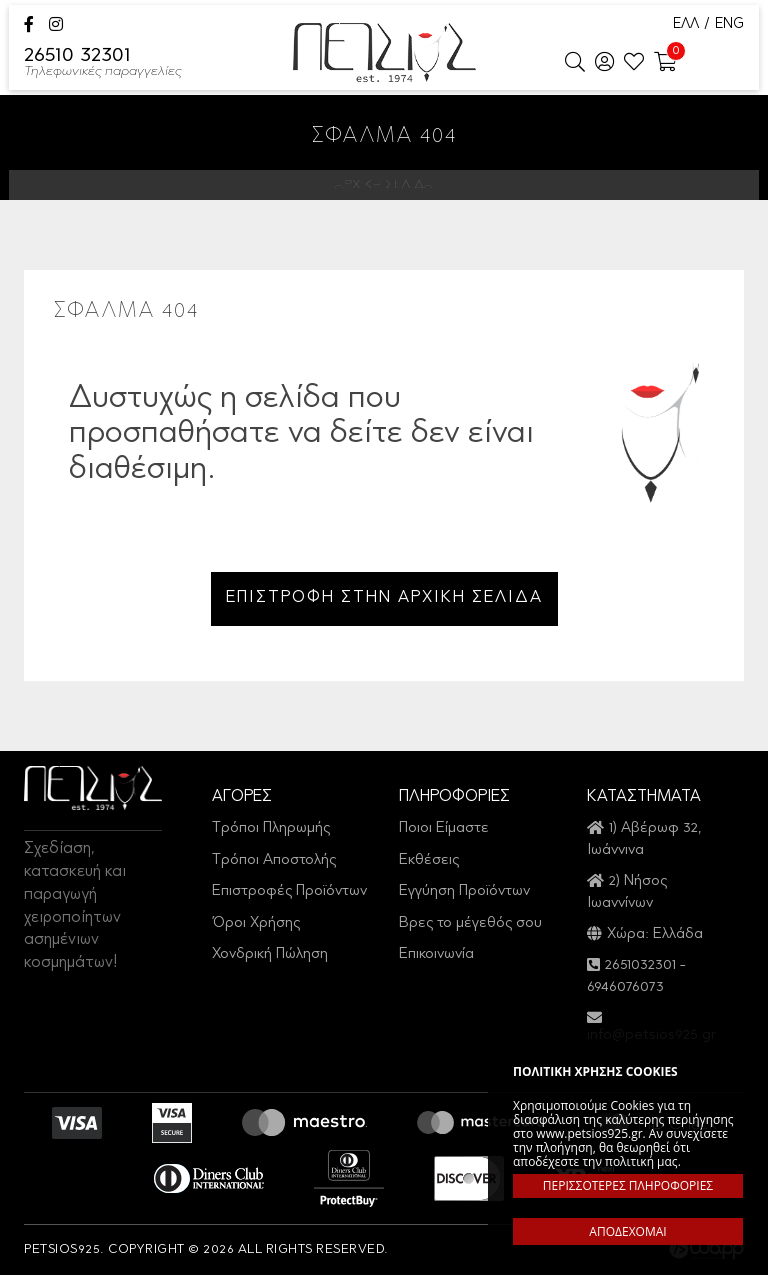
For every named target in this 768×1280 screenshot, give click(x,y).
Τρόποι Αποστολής (274, 865)
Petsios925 (384, 52)
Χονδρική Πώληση (270, 959)
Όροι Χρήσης (256, 928)
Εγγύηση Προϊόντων (464, 896)
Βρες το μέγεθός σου (470, 928)
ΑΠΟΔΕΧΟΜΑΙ (627, 1231)
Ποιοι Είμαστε (444, 833)
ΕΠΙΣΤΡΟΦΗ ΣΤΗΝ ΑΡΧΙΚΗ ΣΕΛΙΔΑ (384, 601)
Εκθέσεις (429, 865)
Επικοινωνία (436, 959)
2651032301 (640, 970)
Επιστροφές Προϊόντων (289, 896)
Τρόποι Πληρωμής (271, 833)
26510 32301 (103, 64)
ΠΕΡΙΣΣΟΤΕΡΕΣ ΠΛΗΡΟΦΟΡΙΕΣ (628, 1185)
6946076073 (625, 992)
